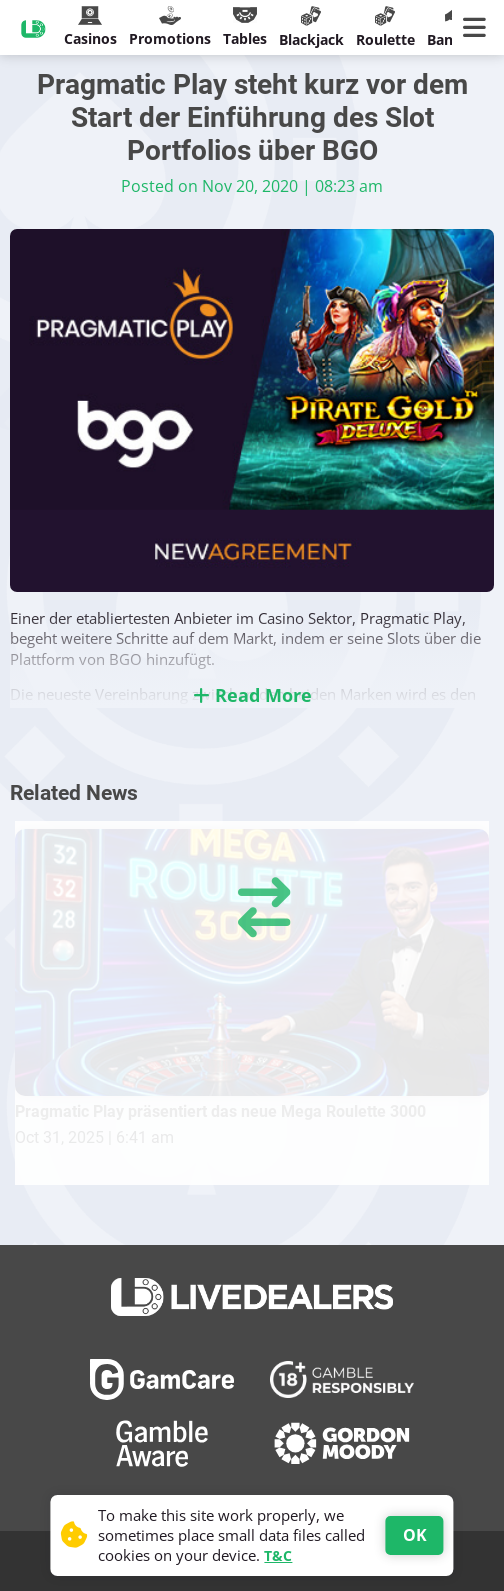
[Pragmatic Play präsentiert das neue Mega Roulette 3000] (252, 962)
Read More (252, 695)
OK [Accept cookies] (415, 1535)
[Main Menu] (478, 28)
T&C (278, 1555)
